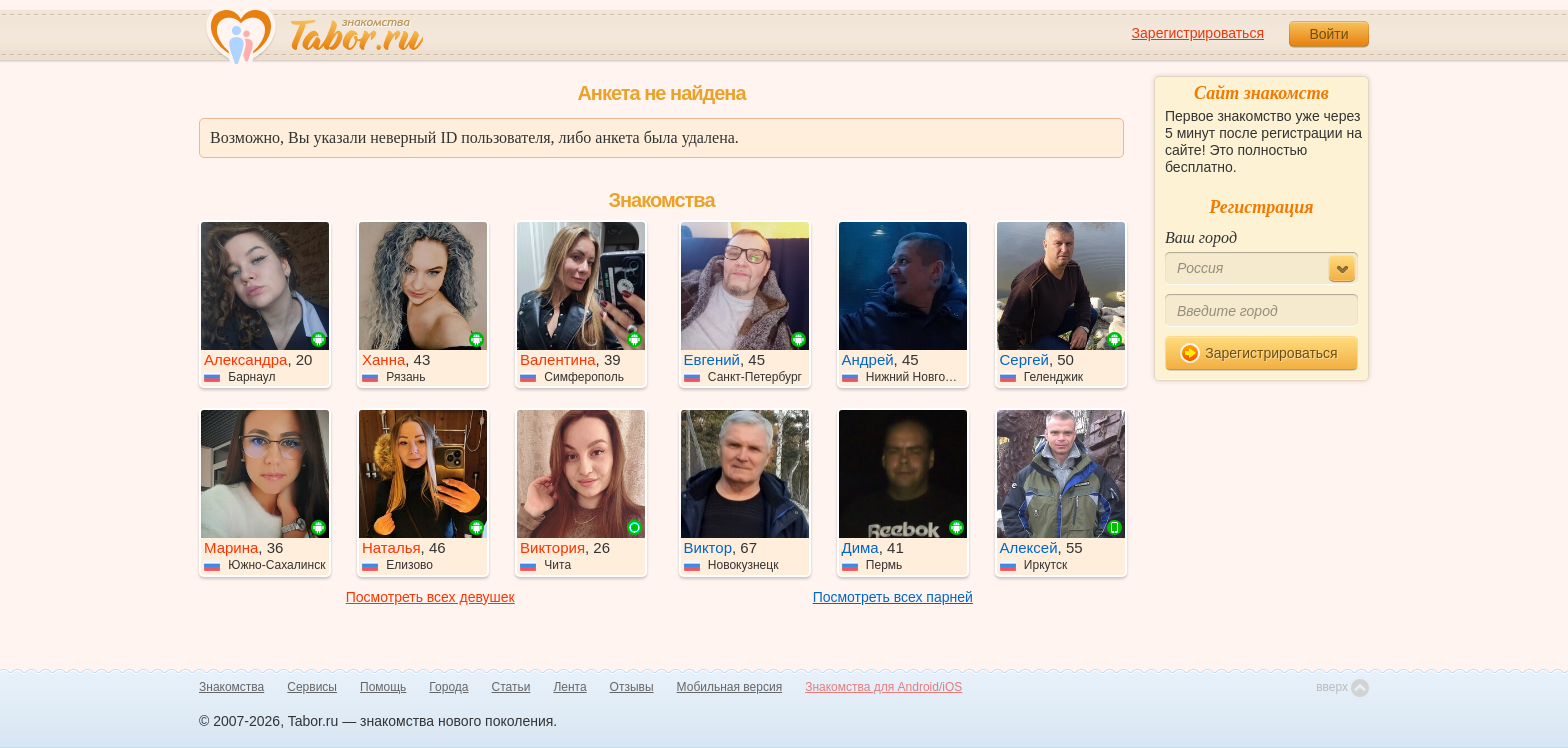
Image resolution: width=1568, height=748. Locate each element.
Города (448, 687)
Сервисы (312, 687)
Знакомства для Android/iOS (883, 687)
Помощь (383, 687)
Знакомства (231, 687)
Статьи (511, 687)
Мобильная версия (730, 687)
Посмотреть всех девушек (430, 597)
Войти (1328, 34)
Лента (569, 687)
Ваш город (1201, 237)
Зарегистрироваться (1198, 33)
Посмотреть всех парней (893, 597)
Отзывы (632, 687)
